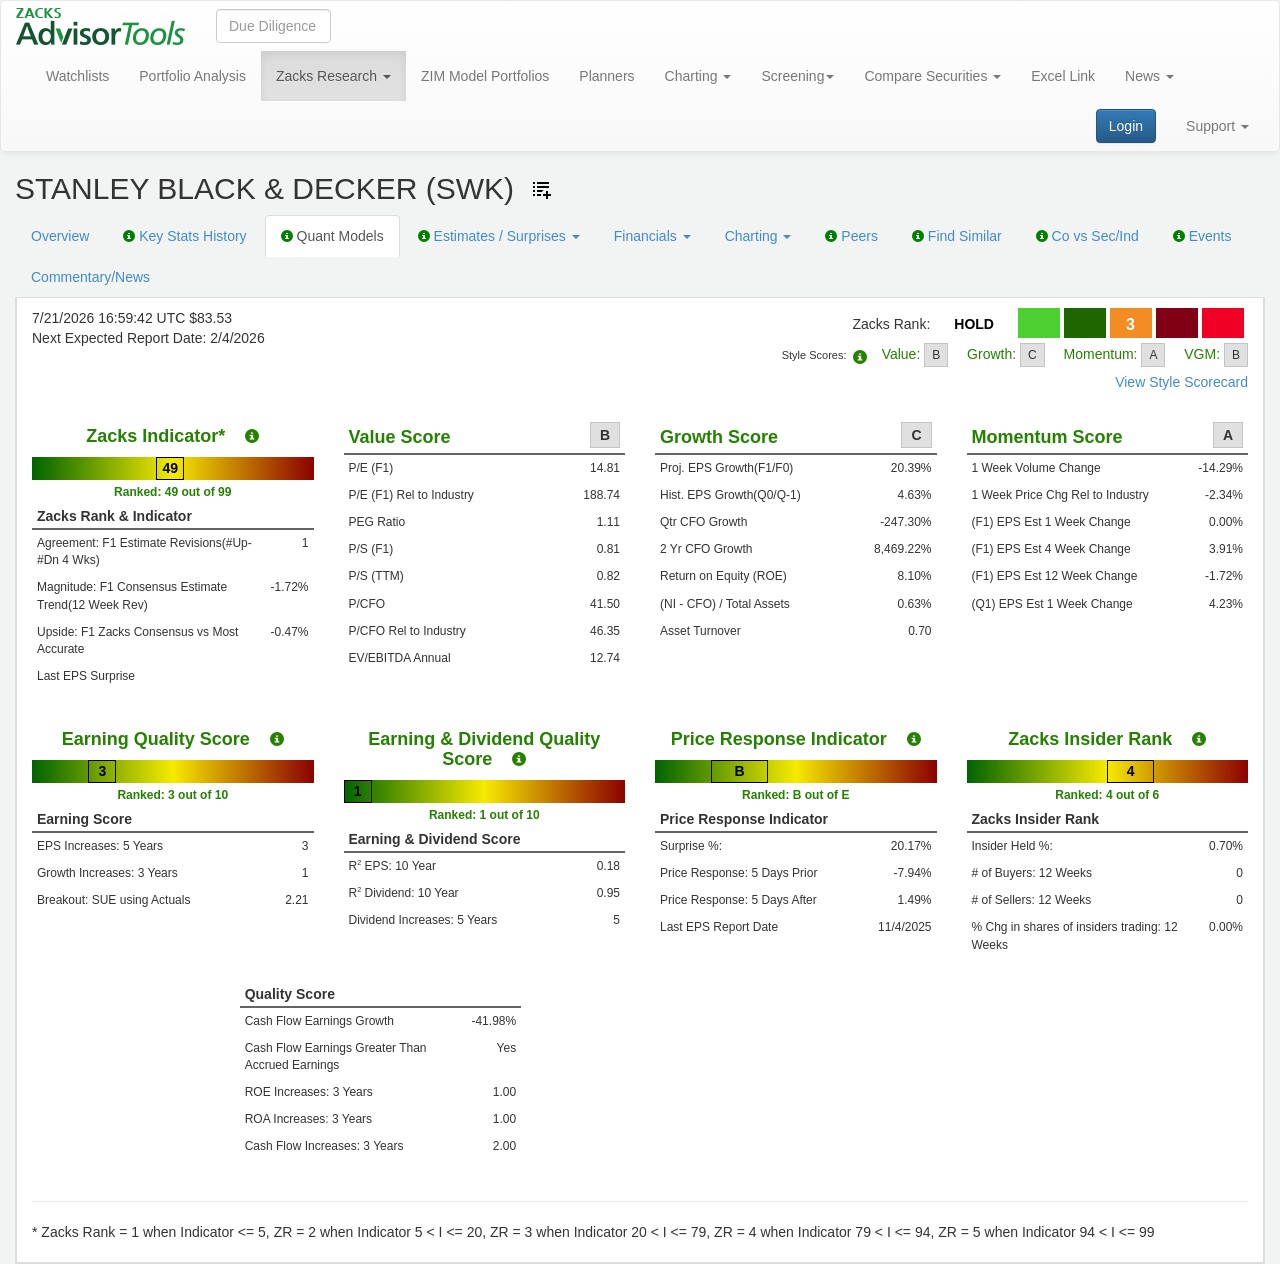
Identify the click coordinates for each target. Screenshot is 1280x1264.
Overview (60, 236)
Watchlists (77, 76)
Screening (797, 76)
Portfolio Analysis (192, 76)
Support (1217, 126)
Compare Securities (932, 76)
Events (1202, 236)
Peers (851, 236)
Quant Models (332, 236)
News (1149, 76)
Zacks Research (333, 76)
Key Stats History (184, 236)
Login (1126, 126)
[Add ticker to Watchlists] (542, 190)
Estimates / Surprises (499, 236)
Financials (652, 236)
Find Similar (957, 236)
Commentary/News (90, 277)
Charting (698, 76)
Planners (606, 76)
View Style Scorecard (1181, 382)
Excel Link (1063, 76)
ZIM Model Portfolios (485, 76)
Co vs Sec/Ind (1087, 236)
